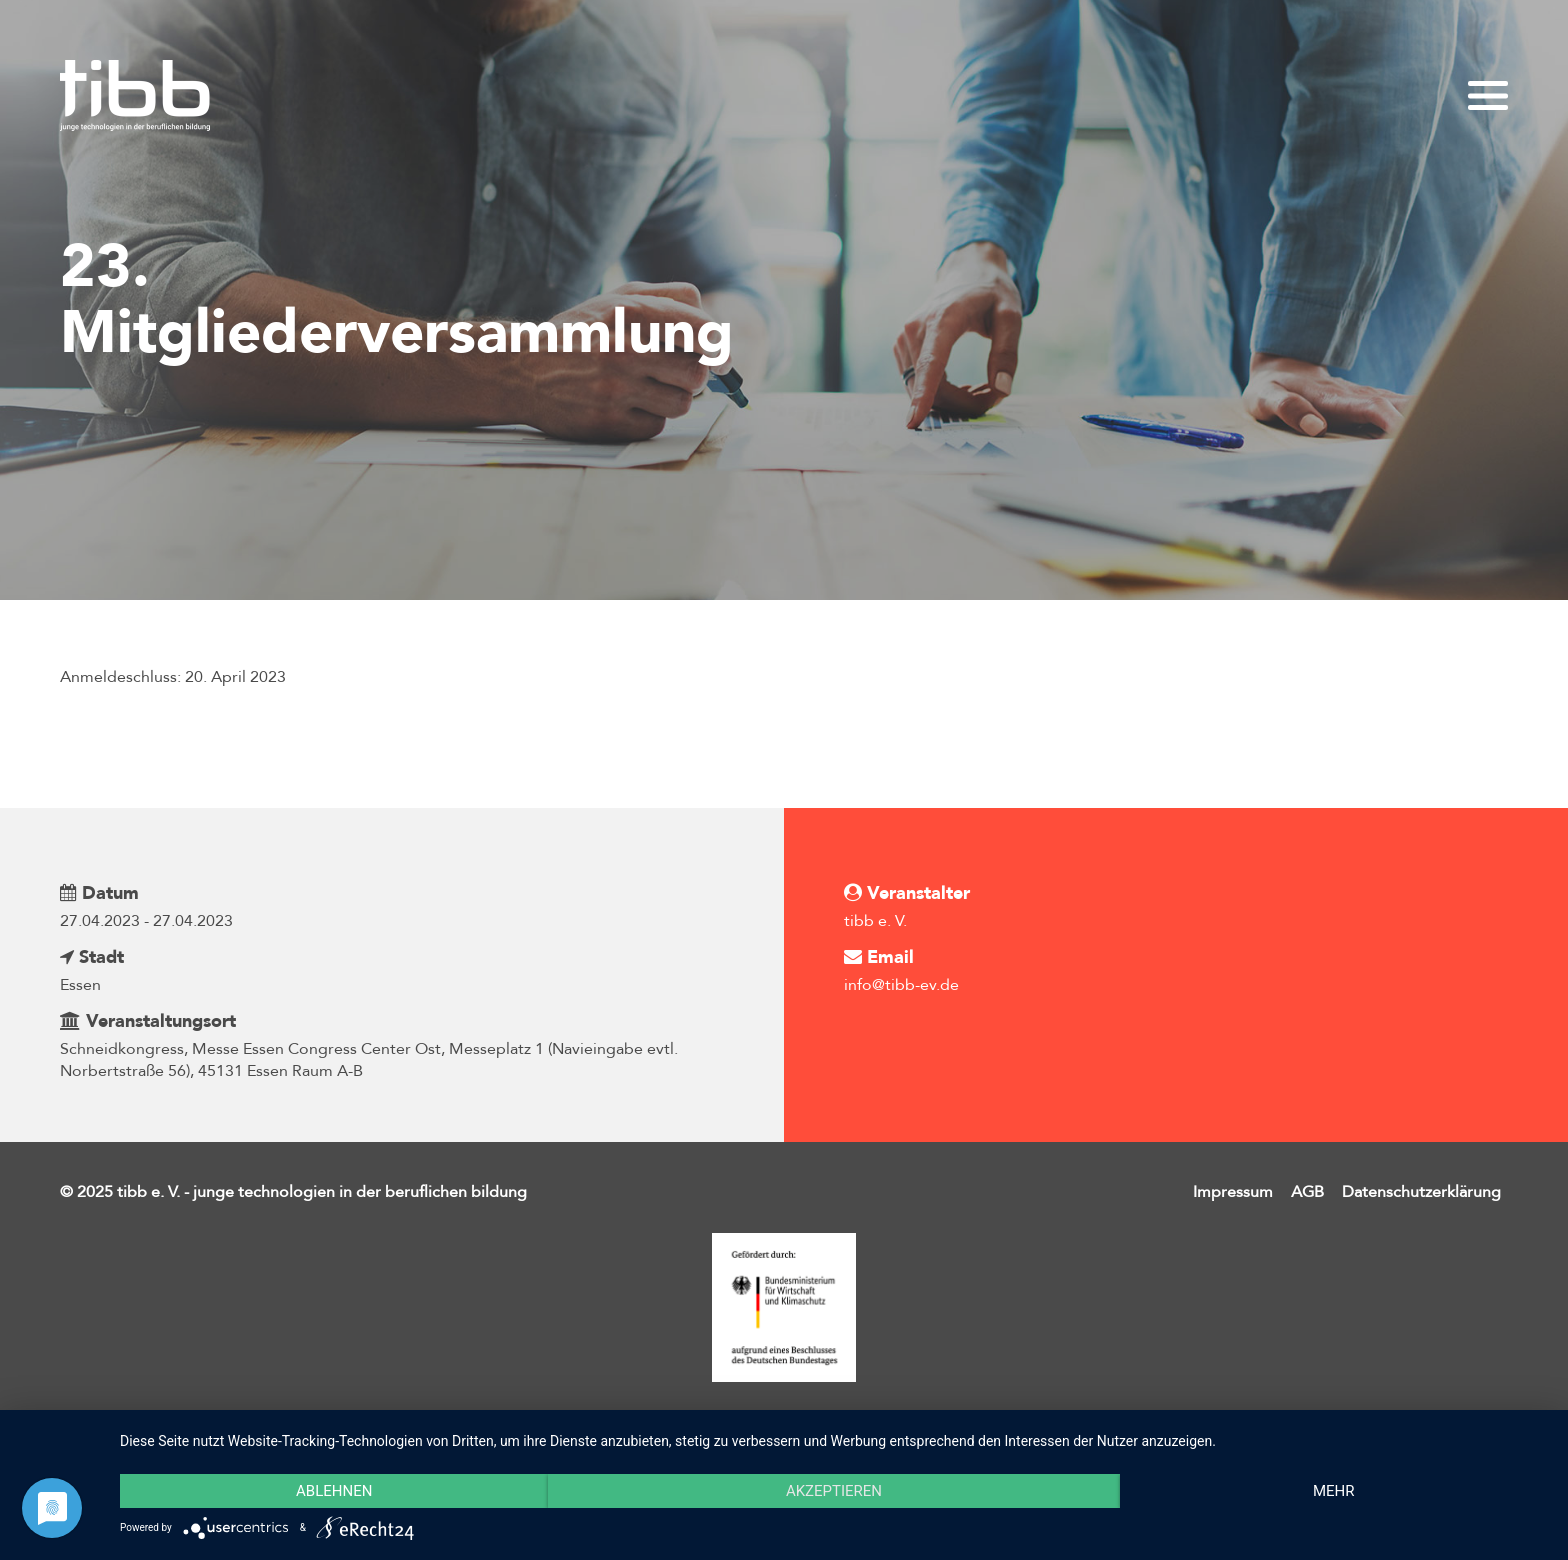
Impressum (1233, 1192)
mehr (1334, 1491)
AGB (1307, 1192)
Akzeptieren (834, 1491)
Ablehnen (334, 1491)
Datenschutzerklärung (1421, 1192)
